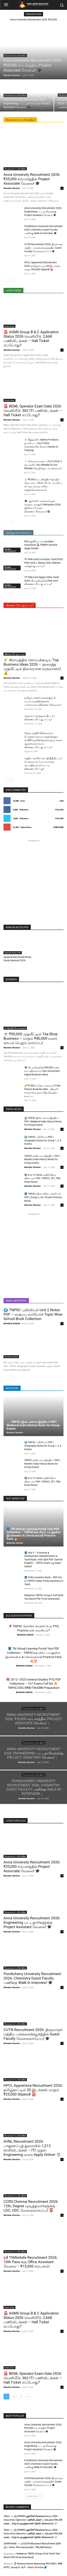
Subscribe (58, 827)
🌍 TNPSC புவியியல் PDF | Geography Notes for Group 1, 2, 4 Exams (42, 1140)
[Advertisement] (33, 875)
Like (61, 800)
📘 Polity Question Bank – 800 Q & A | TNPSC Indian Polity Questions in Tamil (43, 1581)
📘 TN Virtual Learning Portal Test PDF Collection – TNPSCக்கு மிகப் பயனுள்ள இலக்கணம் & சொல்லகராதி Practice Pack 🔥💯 (33, 1534)
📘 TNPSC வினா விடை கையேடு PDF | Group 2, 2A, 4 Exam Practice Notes (43, 1197)
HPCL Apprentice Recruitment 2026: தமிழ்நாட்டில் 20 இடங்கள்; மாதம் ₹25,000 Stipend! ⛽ (42, 266)
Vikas (6, 2516)
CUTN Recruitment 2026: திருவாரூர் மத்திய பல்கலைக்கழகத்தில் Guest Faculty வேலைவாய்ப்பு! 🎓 (43, 248)
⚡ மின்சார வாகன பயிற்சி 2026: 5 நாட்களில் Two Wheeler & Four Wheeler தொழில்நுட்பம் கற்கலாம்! (43, 465)
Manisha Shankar (12, 188)
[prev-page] (6, 280)
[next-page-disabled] (11, 969)
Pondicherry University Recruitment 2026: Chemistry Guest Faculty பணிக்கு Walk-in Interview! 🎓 (43, 230)
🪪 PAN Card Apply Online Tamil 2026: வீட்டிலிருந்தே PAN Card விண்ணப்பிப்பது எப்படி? (41, 580)
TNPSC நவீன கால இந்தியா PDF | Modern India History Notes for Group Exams (42, 1159)
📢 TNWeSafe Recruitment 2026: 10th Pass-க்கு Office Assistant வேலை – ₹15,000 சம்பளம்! (31, 2261)
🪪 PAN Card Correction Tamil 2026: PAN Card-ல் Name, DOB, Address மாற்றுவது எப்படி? (43, 563)
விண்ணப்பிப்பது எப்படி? (15, 654)
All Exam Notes (11, 1356)
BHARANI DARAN (12, 1323)
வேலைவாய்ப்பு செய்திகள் (15, 55)
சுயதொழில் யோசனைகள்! (15, 1028)
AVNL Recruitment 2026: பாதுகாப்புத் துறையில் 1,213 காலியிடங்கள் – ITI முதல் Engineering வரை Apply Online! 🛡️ (32, 2148)
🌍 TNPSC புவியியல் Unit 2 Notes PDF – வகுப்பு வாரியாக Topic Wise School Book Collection (33, 1314)
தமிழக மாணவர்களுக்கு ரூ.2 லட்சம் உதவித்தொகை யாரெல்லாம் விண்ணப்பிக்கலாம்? (43, 701)
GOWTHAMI (10, 2543)
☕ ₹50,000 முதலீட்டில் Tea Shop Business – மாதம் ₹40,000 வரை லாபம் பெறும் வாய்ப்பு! (31, 1038)
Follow (59, 809)
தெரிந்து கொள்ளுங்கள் (10, 550)
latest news (9, 326)
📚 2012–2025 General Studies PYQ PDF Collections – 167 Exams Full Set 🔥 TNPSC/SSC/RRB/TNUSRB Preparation (33, 1684)
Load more (33, 2496)
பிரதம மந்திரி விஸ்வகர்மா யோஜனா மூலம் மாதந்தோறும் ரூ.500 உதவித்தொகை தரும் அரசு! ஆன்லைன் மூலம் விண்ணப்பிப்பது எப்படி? (43, 740)
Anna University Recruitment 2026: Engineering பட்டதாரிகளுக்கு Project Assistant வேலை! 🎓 (43, 211)
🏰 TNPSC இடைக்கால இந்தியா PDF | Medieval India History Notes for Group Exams (43, 1121)
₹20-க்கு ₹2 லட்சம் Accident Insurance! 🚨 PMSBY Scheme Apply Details (40, 545)
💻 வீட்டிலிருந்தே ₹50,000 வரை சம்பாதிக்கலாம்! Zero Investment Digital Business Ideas (42, 1071)
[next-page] (11, 280)
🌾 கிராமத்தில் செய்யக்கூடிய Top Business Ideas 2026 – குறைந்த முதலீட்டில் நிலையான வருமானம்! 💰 (32, 666)
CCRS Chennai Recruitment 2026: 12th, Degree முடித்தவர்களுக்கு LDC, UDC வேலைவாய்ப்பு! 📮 (31, 2205)
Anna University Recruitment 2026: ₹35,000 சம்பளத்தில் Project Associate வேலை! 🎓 (32, 179)
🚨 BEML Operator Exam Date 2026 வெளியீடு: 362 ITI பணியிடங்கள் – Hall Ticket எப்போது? (33, 410)
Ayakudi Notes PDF (13, 952)
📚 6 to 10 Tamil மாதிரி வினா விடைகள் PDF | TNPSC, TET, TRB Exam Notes (42, 1178)
